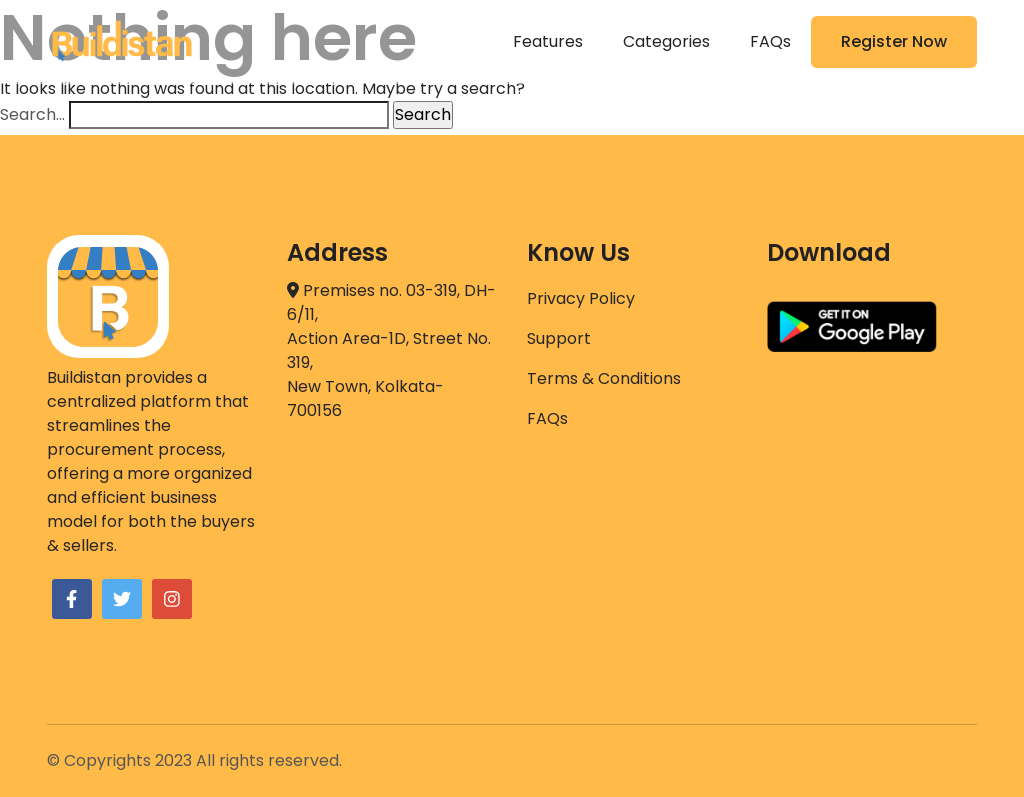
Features (548, 41)
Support (559, 338)
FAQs (770, 41)
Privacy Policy (581, 298)
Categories (666, 41)
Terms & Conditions (604, 378)
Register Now (894, 41)
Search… (32, 114)
